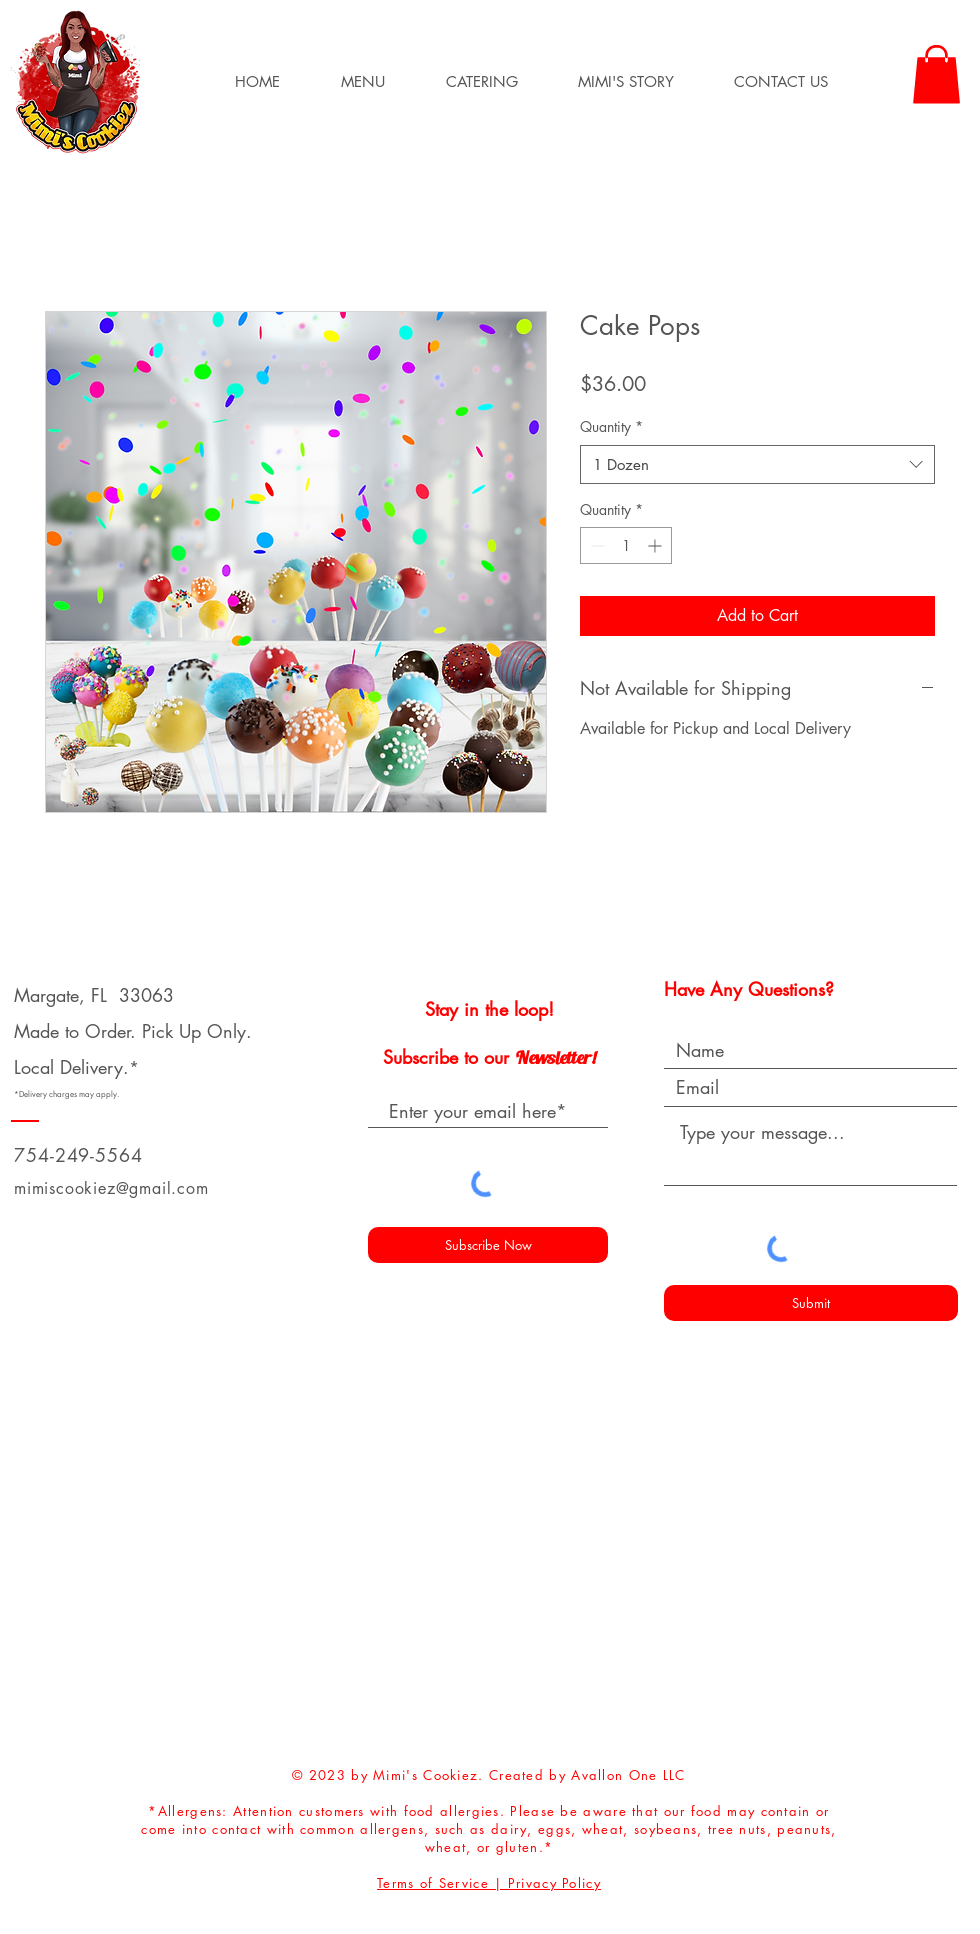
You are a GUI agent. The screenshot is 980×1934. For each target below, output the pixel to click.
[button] (362, 82)
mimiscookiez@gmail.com (111, 1188)
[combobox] (757, 464)
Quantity (611, 426)
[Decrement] (595, 545)
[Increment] (656, 545)
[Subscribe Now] (488, 1245)
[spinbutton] (626, 545)
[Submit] (811, 1303)
